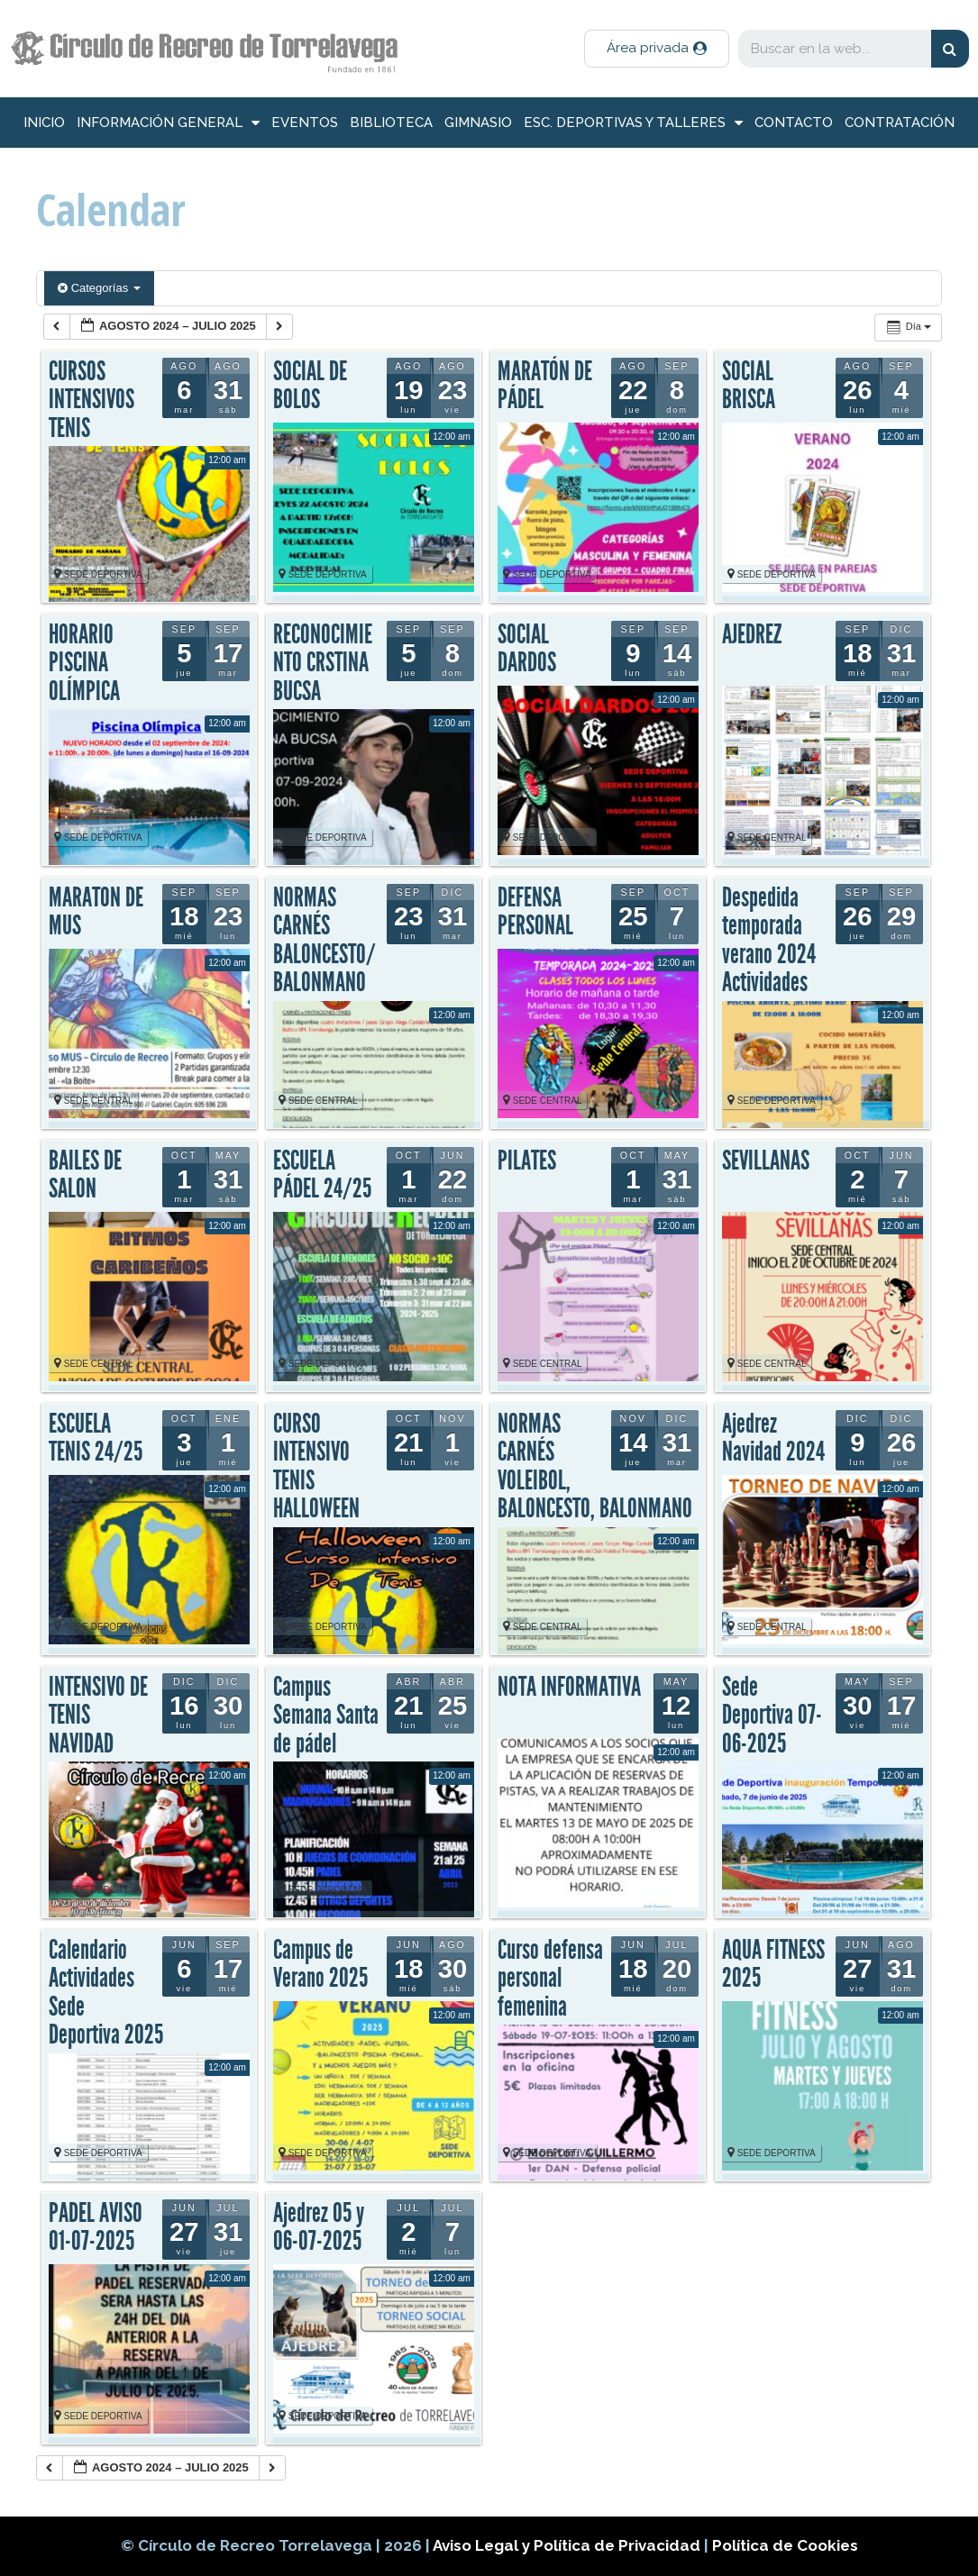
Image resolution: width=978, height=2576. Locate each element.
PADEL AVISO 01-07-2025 (95, 2227)
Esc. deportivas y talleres (633, 123)
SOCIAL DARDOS (527, 648)
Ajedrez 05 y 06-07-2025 (318, 2227)
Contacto (793, 122)
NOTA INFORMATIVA (569, 1686)
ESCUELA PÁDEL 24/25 (322, 1175)
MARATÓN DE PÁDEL (545, 385)
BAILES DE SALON (85, 1175)
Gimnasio (478, 122)
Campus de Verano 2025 (320, 1964)
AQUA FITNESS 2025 (773, 1964)
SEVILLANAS (765, 1160)
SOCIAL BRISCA (748, 385)
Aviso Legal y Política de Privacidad (568, 2545)
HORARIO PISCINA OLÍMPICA (84, 662)
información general (168, 123)
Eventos (304, 122)
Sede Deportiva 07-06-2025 (772, 1715)
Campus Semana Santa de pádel (326, 1715)
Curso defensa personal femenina (550, 1978)
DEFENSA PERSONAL (535, 911)
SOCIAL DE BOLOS (310, 385)
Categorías (99, 288)
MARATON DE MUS (96, 911)
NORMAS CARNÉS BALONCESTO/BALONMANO (324, 940)
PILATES (527, 1160)
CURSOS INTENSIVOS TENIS (91, 399)
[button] (656, 49)
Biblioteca (391, 122)
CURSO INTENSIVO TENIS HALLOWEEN (316, 1466)
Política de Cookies (785, 2545)
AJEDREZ (751, 634)
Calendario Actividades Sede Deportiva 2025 (106, 1993)
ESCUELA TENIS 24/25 (95, 1438)
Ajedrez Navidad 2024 (773, 1438)
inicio (44, 122)
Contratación (900, 122)
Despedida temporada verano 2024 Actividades (769, 940)
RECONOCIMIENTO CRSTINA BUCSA (322, 662)
